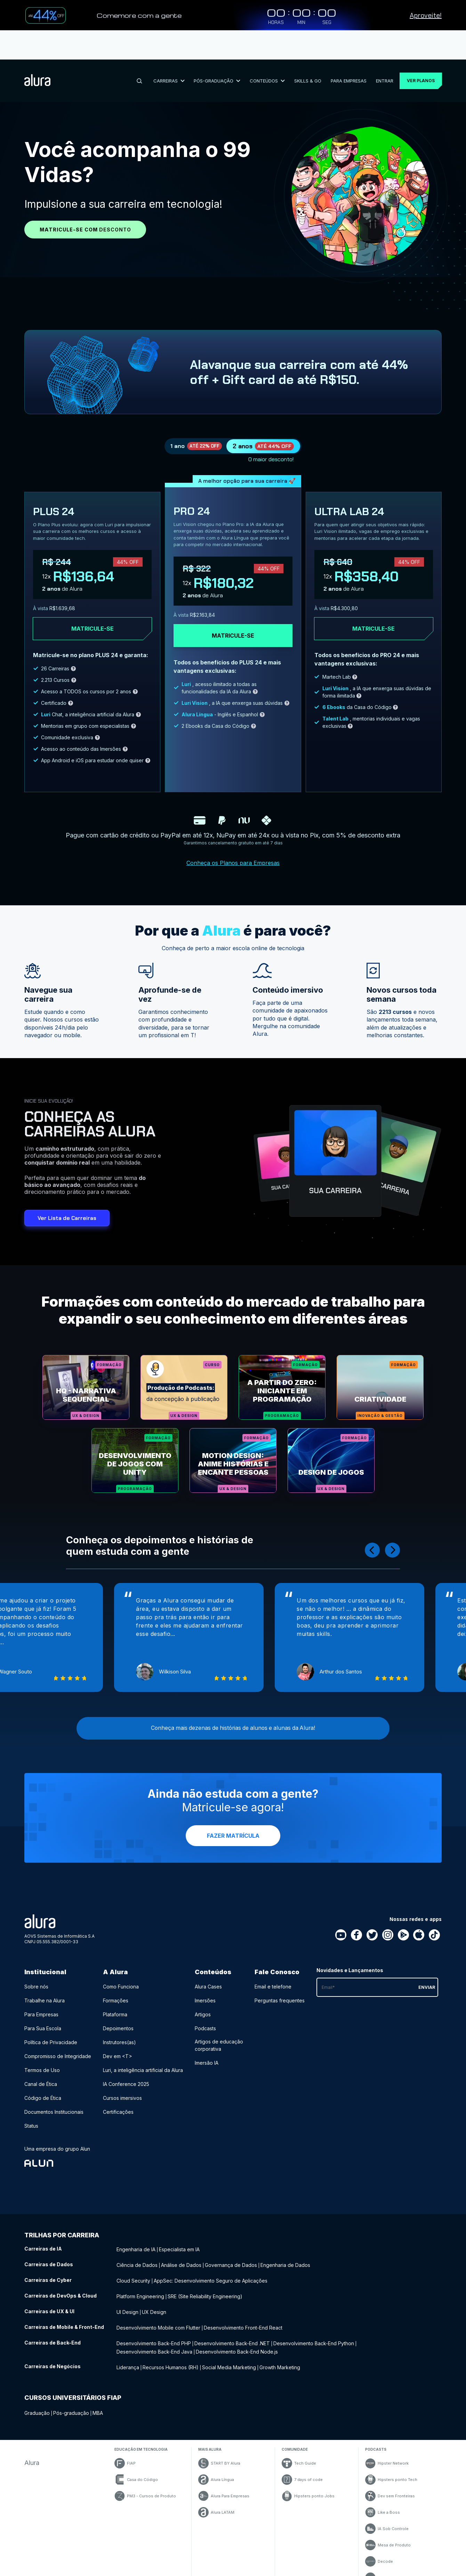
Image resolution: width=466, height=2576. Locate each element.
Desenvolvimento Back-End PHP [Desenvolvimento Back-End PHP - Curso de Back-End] (153, 2334)
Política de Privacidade (50, 2042)
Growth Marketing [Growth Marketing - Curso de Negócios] (279, 2354)
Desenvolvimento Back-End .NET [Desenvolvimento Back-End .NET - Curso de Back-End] (232, 2334)
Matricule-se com (85, 200)
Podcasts (205, 2028)
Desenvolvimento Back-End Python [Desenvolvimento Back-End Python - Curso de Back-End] (313, 2334)
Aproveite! (426, 15)
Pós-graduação (71, 2400)
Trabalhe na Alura (44, 2000)
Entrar (377, 51)
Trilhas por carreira (61, 2234)
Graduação (37, 2400)
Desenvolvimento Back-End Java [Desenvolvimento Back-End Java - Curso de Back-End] (154, 2340)
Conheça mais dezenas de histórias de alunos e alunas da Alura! (233, 1725)
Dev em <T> (117, 2055)
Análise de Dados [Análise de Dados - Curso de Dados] (181, 2262)
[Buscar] (138, 51)
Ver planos (417, 51)
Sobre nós (36, 1986)
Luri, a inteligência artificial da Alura (143, 2069)
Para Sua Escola (42, 2028)
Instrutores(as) (119, 2042)
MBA (98, 2400)
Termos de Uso (42, 2069)
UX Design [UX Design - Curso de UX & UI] (154, 2305)
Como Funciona (121, 1986)
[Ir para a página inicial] (37, 51)
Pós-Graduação (214, 51)
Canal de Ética (40, 2083)
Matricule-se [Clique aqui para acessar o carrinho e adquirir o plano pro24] (233, 615)
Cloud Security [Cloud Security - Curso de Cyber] (133, 2276)
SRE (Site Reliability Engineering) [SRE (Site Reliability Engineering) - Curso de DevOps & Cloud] (205, 2291)
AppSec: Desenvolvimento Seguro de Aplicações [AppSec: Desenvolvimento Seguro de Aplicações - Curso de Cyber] (210, 2276)
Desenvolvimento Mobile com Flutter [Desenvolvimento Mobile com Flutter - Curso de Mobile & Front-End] (158, 2319)
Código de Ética (42, 2097)
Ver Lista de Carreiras (67, 1198)
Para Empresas (342, 51)
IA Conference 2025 (126, 2083)
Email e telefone (273, 1986)
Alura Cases (208, 1986)
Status (31, 2125)
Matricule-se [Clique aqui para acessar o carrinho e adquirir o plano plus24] (92, 609)
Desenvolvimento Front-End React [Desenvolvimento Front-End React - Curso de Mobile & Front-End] (243, 2319)
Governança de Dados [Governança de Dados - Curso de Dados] (231, 2262)
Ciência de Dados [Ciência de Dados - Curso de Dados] (137, 2262)
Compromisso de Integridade (57, 2055)
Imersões (205, 2000)
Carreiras (167, 51)
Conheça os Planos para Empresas (233, 843)
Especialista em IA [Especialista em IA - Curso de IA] (179, 2248)
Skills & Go (302, 51)
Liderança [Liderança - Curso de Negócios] (127, 2354)
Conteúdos (263, 51)
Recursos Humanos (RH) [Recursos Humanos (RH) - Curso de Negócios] (171, 2354)
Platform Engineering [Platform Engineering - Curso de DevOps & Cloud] (140, 2291)
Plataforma (115, 2014)
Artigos (203, 2014)
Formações (115, 2000)
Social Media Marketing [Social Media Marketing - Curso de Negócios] (229, 2354)
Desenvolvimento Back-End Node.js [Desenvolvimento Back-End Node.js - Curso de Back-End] (237, 2340)
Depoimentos (118, 2028)
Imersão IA (206, 2062)
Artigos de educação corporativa (219, 2044)
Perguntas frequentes (280, 2000)
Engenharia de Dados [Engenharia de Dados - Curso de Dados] (285, 2262)
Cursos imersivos (122, 2097)
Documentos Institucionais (53, 2111)
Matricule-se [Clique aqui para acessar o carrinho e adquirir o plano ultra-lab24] (373, 609)
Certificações (118, 2111)
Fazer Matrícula (233, 1834)
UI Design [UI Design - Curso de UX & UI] (127, 2305)
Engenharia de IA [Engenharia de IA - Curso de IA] (135, 2248)
